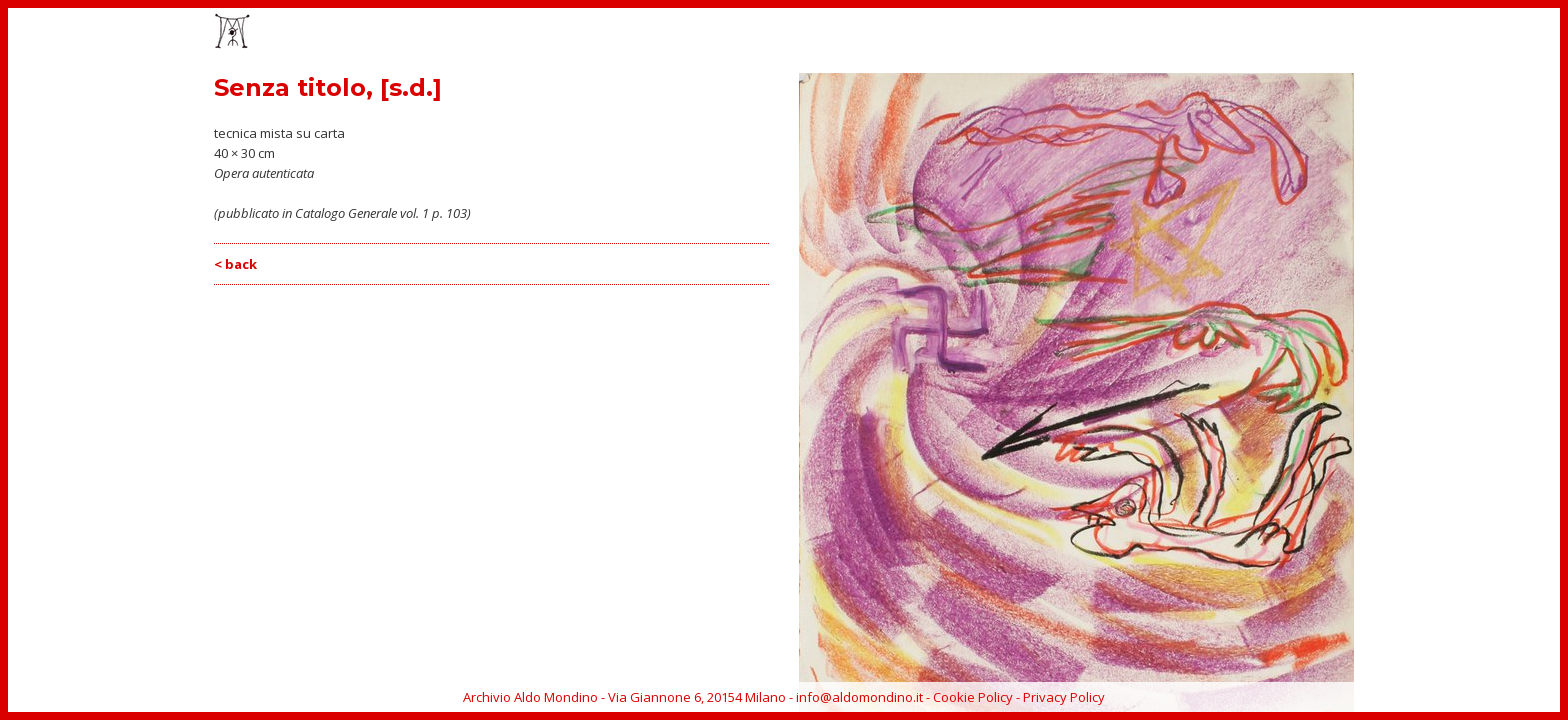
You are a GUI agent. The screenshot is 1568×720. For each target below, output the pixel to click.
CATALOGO (1114, 33)
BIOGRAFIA (1203, 33)
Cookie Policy (973, 697)
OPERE (973, 33)
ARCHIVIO (1286, 33)
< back (235, 264)
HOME (911, 33)
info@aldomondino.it (859, 697)
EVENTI (1037, 33)
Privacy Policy (1064, 697)
